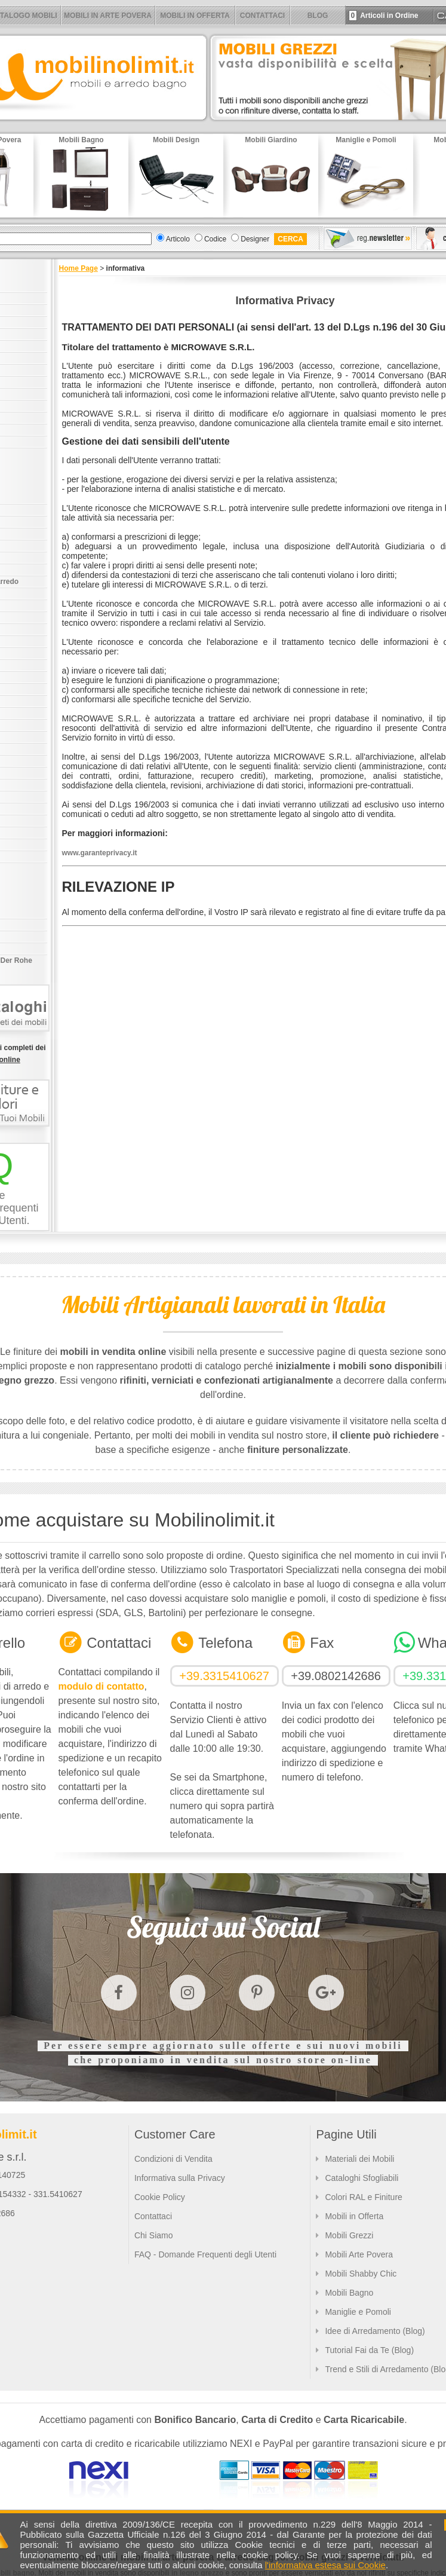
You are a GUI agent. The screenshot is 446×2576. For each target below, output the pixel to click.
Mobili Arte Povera (359, 2254)
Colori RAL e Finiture (363, 2197)
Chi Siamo (153, 2235)
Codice (215, 239)
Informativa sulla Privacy (179, 2178)
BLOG (317, 15)
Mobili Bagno (349, 2292)
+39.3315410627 (224, 1675)
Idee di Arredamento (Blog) (375, 2331)
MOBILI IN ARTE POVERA (108, 15)
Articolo (178, 239)
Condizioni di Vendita (173, 2159)
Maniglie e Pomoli (358, 2312)
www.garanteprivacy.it (99, 853)
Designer (255, 239)
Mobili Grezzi (349, 2235)
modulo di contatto (101, 1686)
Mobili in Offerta (354, 2216)
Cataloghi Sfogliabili (361, 2178)
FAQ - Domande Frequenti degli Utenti (205, 2254)
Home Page (78, 268)
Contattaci (153, 2216)
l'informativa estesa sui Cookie (325, 2565)
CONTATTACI (262, 15)
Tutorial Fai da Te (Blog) (369, 2350)
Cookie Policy (159, 2197)
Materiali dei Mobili (359, 2159)
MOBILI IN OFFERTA (194, 15)
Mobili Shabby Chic (360, 2273)
